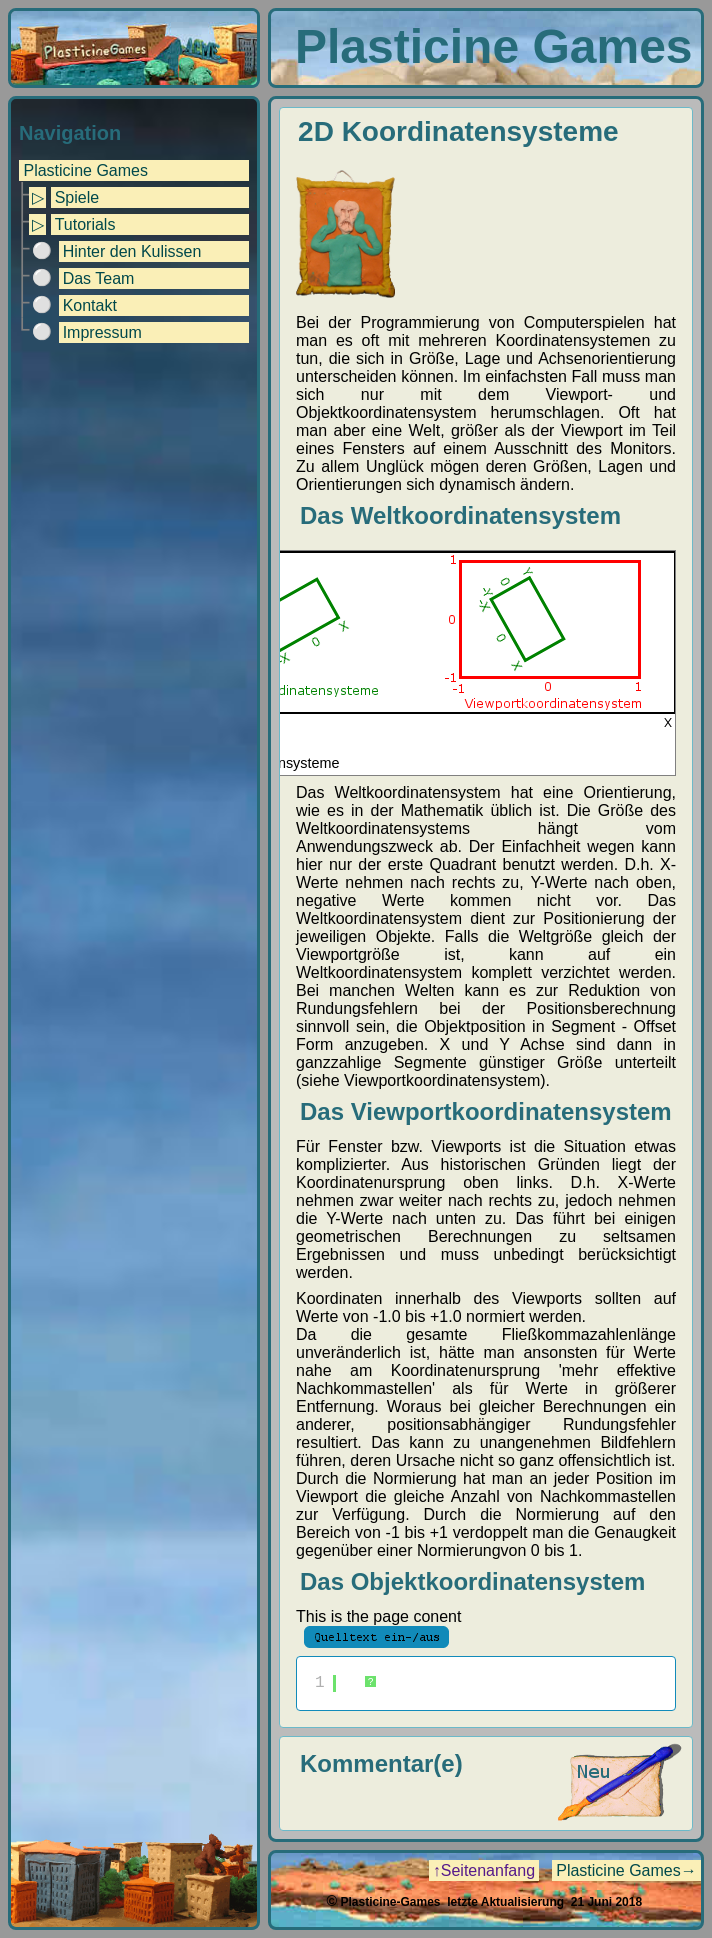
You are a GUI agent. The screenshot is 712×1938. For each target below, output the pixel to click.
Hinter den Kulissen (132, 251)
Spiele (77, 197)
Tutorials (85, 224)
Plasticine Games (85, 170)
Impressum (102, 332)
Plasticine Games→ (626, 1870)
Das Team (99, 278)
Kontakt (90, 305)
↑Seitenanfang (484, 1870)
